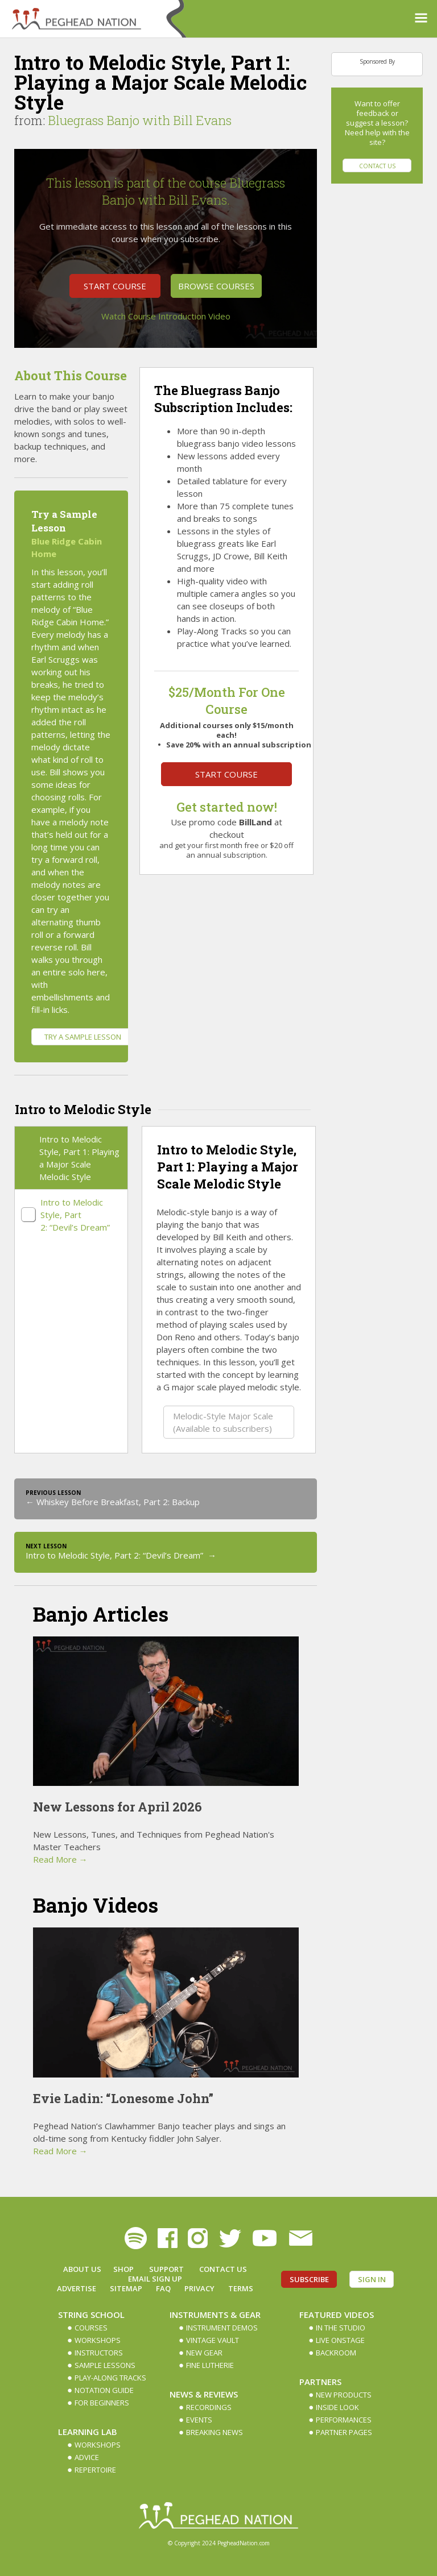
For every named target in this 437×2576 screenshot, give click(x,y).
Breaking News (214, 2432)
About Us (82, 2269)
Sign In (372, 2279)
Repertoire (95, 2470)
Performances (344, 2420)
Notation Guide (104, 2390)
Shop (123, 2269)
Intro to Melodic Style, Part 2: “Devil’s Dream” (76, 1214)
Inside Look (337, 2407)
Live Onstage (340, 2340)
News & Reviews (204, 2394)
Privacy (199, 2288)
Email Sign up (155, 2279)
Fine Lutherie (210, 2365)
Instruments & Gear (215, 2314)
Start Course (115, 286)
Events (199, 2420)
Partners (320, 2381)
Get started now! (226, 807)
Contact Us (377, 166)
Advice (87, 2457)
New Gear (204, 2353)
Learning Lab (87, 2431)
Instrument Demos (222, 2327)
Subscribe (309, 2279)
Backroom (336, 2353)
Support (166, 2269)
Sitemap (126, 2288)
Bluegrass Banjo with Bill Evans (140, 120)
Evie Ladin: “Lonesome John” (123, 2098)
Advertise (76, 2288)
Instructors (99, 2353)
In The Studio (340, 2327)
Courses (91, 2327)
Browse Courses (216, 286)
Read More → (60, 1859)
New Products (344, 2395)
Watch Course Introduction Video (165, 316)
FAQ (163, 2288)
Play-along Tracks (110, 2378)
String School (91, 2314)
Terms (240, 2288)
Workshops (98, 2340)
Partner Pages (344, 2432)
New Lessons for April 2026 (117, 1806)
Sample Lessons (105, 2365)
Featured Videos (336, 2314)
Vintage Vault (212, 2340)
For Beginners (102, 2403)
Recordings (209, 2407)
